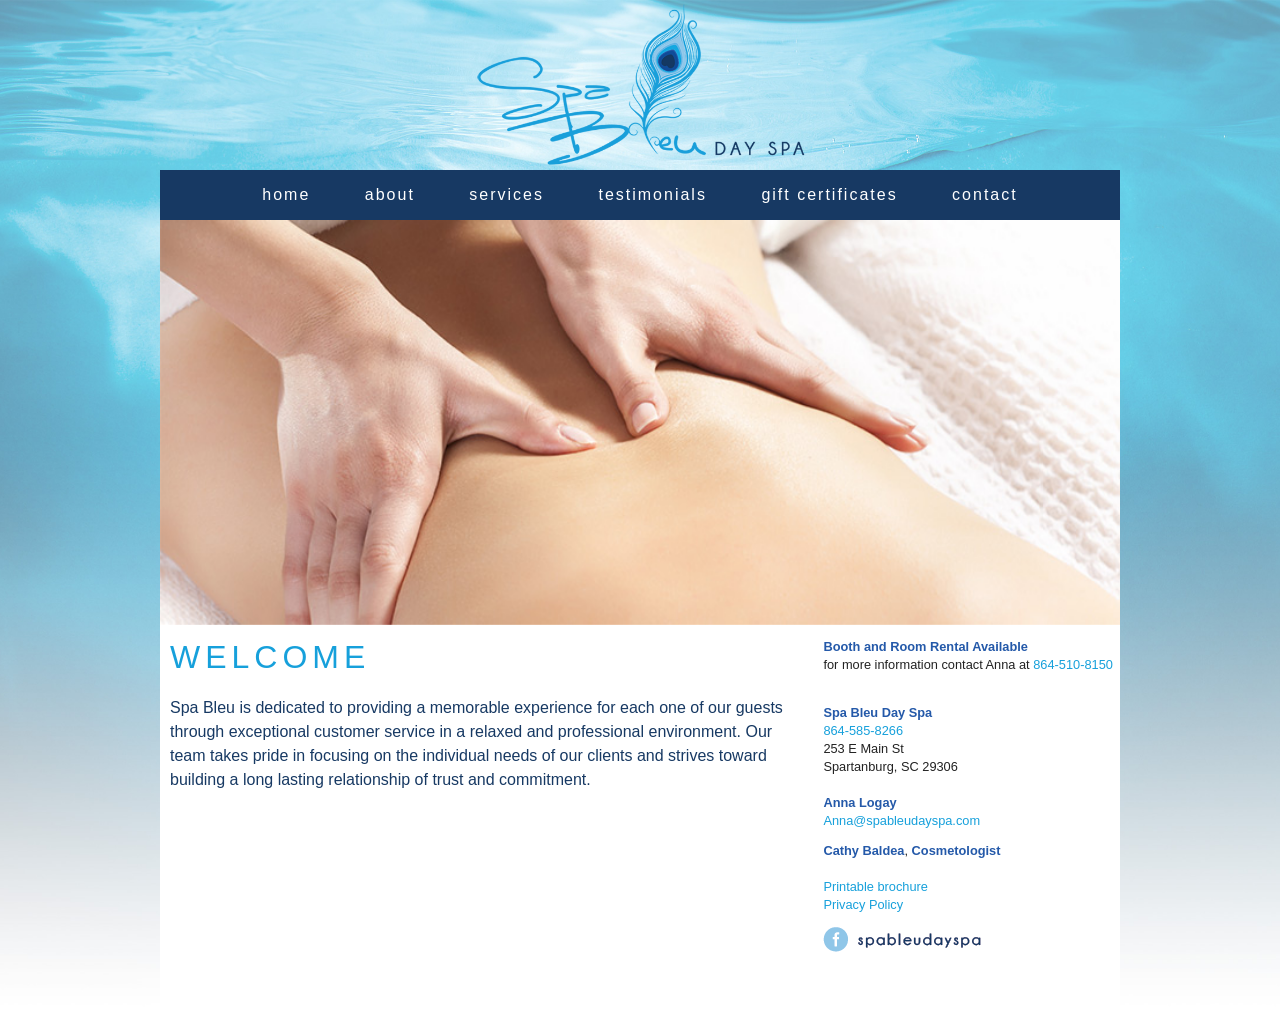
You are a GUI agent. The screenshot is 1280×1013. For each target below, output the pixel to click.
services (506, 194)
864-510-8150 (1073, 664)
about (390, 194)
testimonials (652, 194)
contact (985, 194)
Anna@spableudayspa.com (901, 820)
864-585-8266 (863, 730)
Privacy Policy (863, 904)
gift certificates (829, 194)
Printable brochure (875, 886)
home (286, 194)
